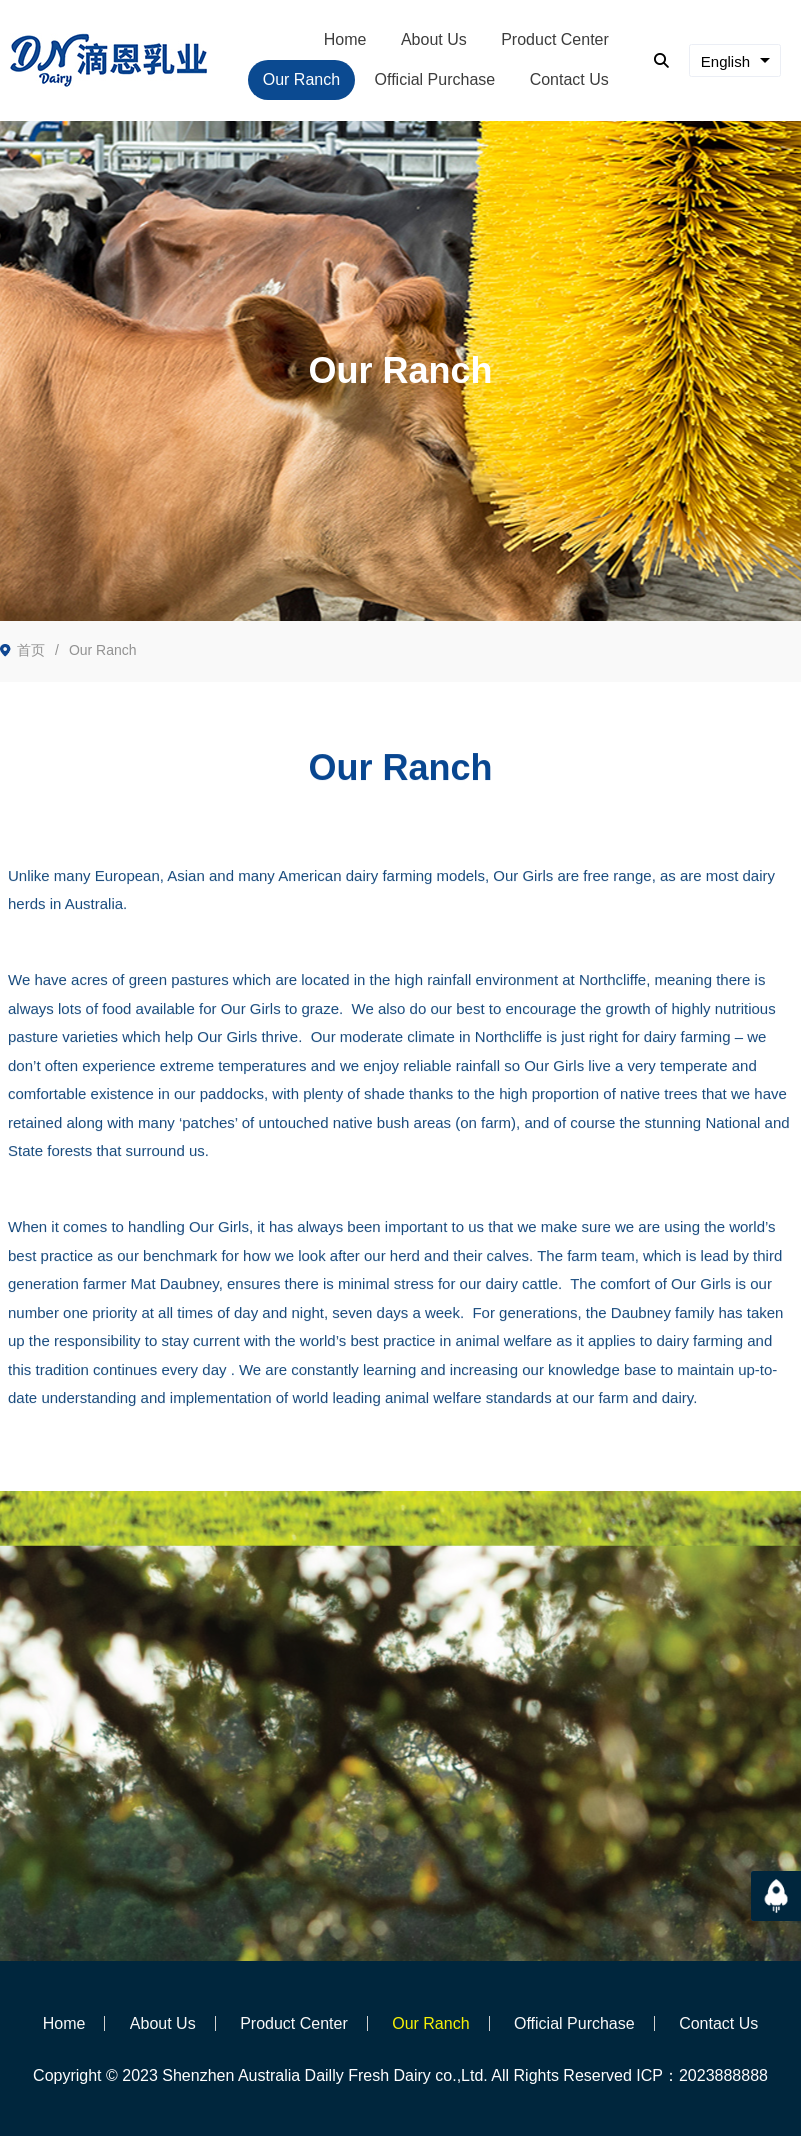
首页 (31, 650)
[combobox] (735, 60)
